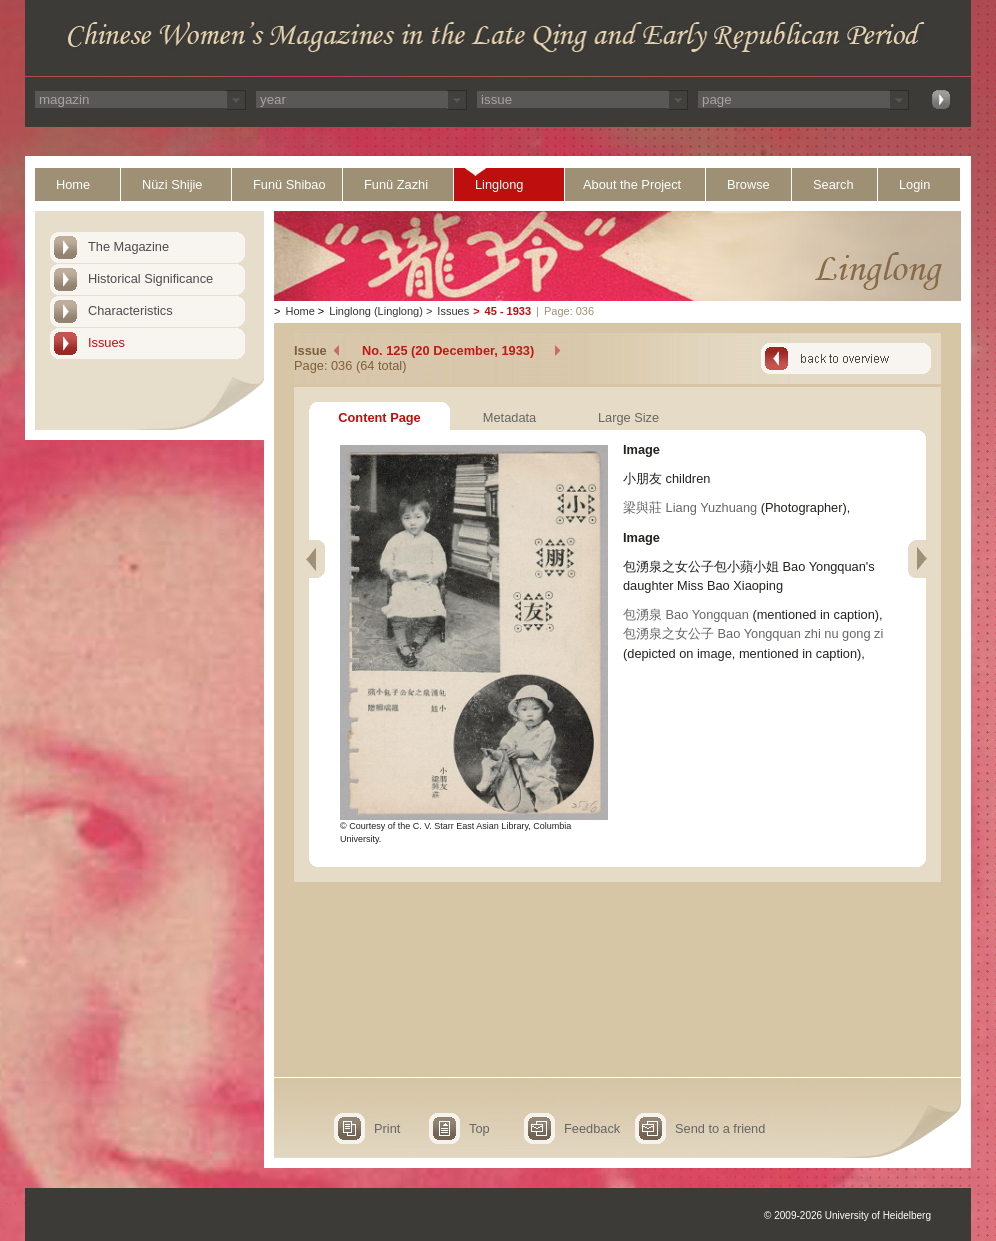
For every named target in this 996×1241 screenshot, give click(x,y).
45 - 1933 (508, 311)
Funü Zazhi (396, 184)
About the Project (632, 184)
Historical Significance (150, 278)
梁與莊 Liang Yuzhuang (690, 507)
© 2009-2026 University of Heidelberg (847, 1215)
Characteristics (130, 310)
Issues (106, 342)
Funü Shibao (289, 184)
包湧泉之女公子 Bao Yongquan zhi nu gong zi (753, 633)
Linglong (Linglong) (376, 311)
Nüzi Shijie (172, 184)
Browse (748, 184)
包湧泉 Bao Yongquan (686, 614)
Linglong (499, 184)
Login (914, 184)
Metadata (509, 417)
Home (73, 184)
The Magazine (128, 246)
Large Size (628, 417)
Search (833, 184)
